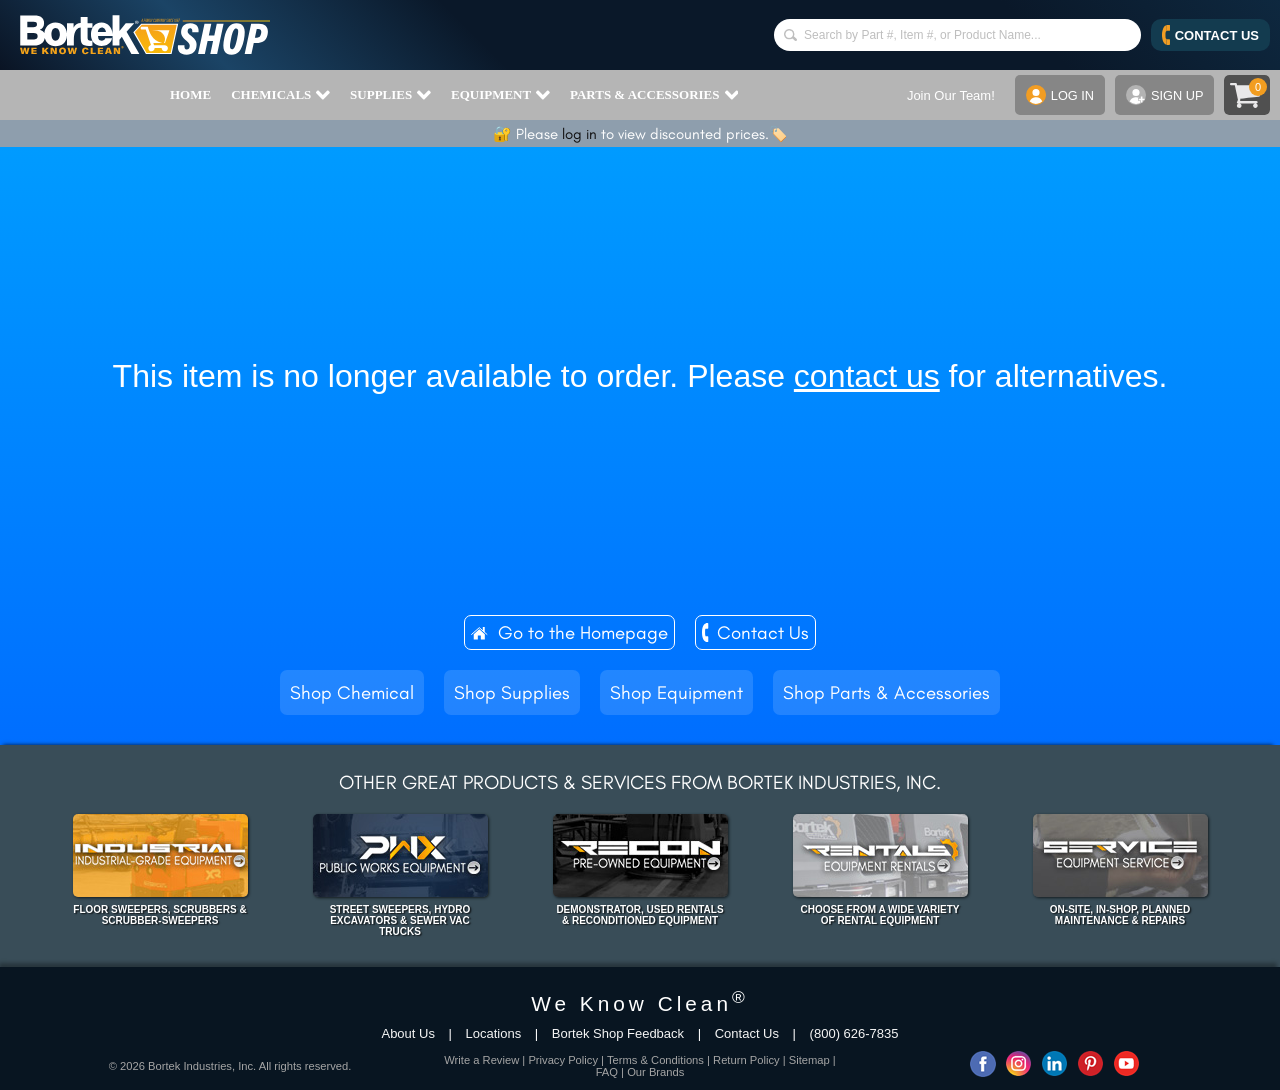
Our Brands (655, 1072)
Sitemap (809, 1060)
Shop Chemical (352, 692)
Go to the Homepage (583, 632)
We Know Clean (640, 1003)
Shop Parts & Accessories (886, 692)
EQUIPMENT (500, 95)
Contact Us (763, 632)
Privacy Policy (563, 1060)
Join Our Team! (949, 95)
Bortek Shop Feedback (618, 1033)
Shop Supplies (512, 692)
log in (579, 134)
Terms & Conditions (655, 1060)
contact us (867, 376)
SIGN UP (1164, 95)
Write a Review (481, 1060)
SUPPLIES (390, 95)
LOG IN (1058, 95)
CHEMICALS (280, 95)
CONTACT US (1210, 35)
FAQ (607, 1072)
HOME (190, 94)
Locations (494, 1033)
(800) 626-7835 (854, 1033)
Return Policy (746, 1060)
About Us (407, 1033)
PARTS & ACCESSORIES (654, 95)
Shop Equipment (676, 692)
